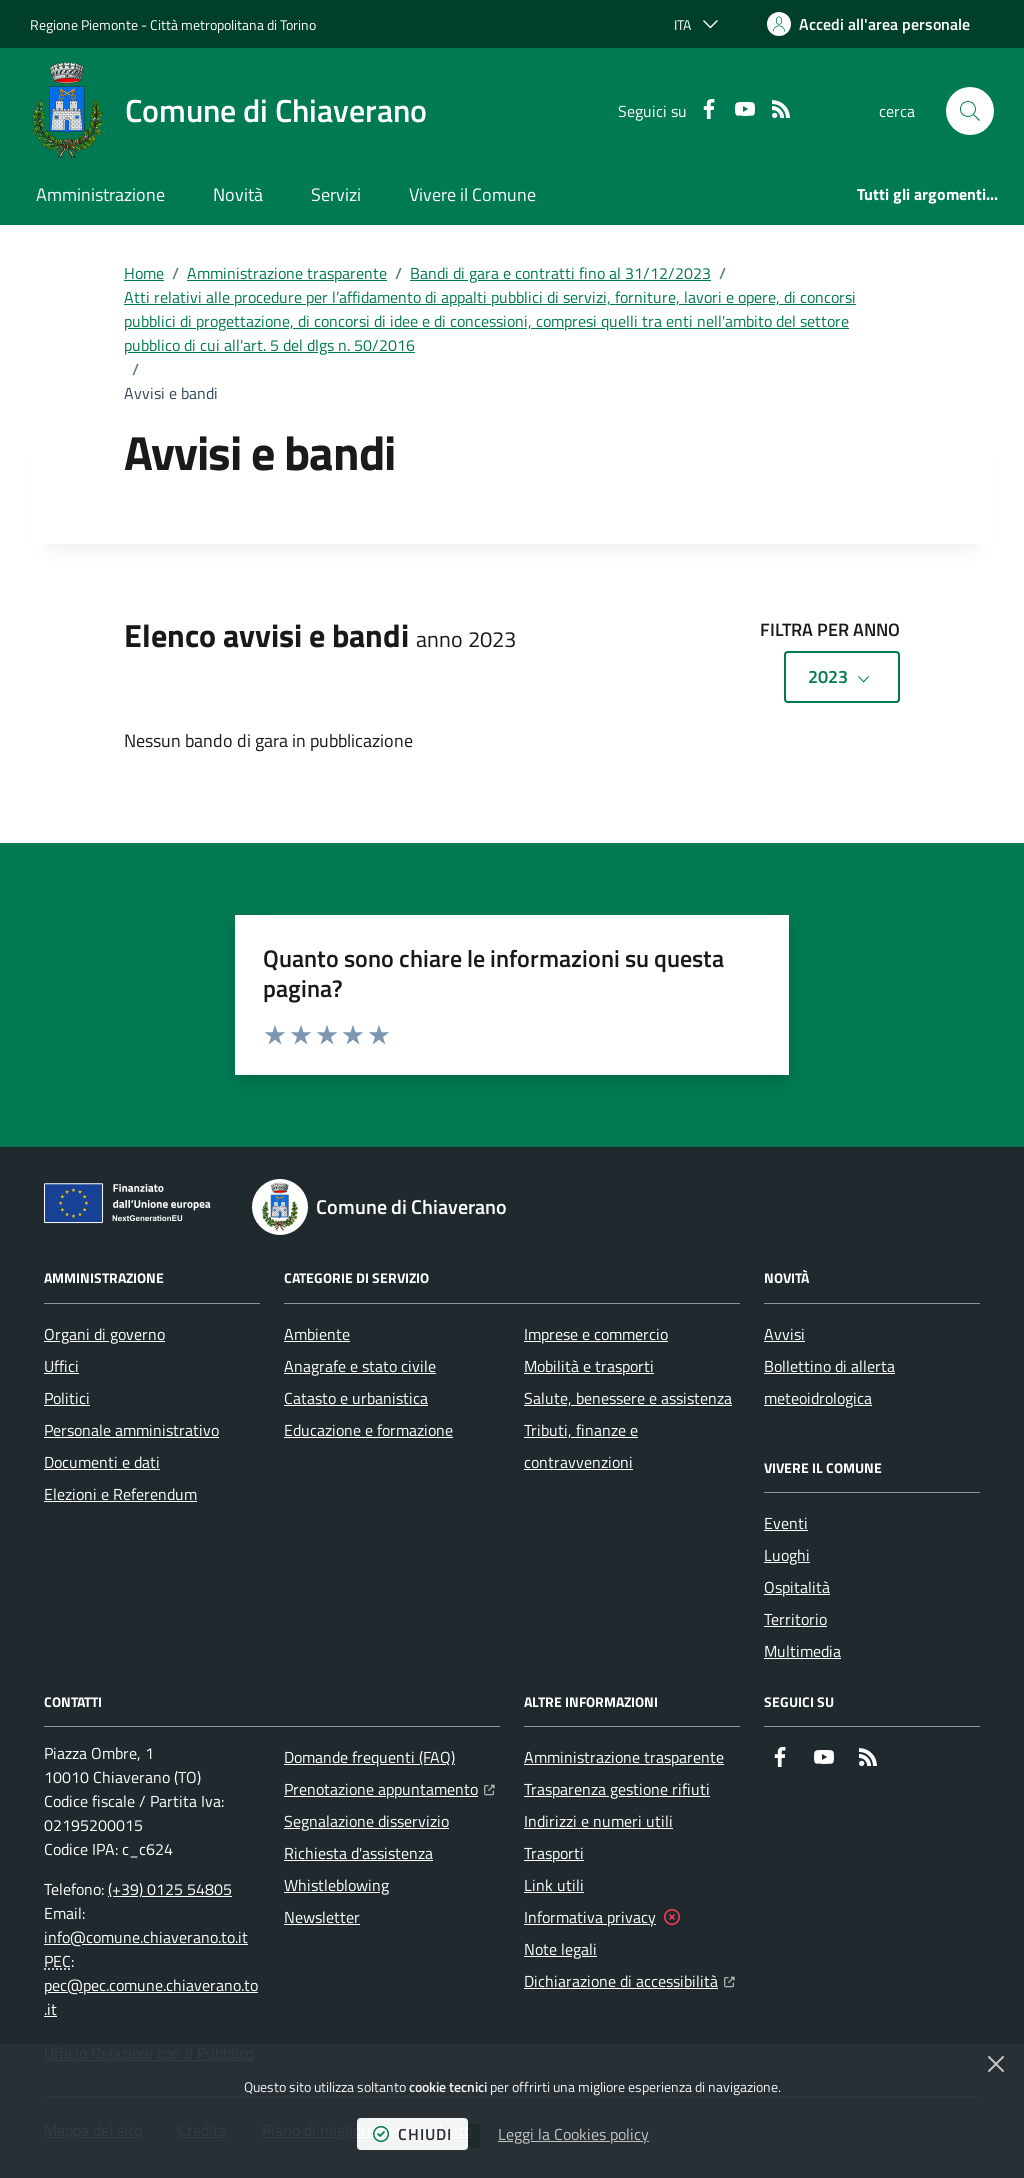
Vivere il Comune (472, 194)
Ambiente (317, 1334)
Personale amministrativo (131, 1430)
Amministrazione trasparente (287, 273)
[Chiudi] (996, 2064)
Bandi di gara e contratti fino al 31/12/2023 (560, 273)
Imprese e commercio (596, 1334)
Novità (238, 194)
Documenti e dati (102, 1462)
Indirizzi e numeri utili (598, 1821)
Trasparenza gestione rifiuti (617, 1789)
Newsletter (322, 1917)
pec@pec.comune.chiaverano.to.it (151, 1997)
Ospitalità (797, 1587)
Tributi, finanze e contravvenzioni (581, 1446)
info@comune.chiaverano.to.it (146, 1937)
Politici (67, 1398)
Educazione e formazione (368, 1430)
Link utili (554, 1885)
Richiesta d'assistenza (358, 1853)
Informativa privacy (590, 1917)
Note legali (560, 1949)
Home (144, 273)
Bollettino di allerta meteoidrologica (829, 1382)
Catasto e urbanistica (356, 1398)
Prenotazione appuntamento (389, 1787)
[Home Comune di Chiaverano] (228, 111)
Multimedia (802, 1651)
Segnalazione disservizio (366, 1821)
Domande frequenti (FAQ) (369, 1757)
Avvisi (784, 1334)
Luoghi (787, 1555)
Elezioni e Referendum (120, 1494)
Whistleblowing (336, 1885)
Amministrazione (100, 194)
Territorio (795, 1619)
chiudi (412, 2134)
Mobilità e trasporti (589, 1366)
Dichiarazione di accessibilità (629, 1979)
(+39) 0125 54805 (170, 1889)
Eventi (786, 1523)
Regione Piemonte (84, 24)
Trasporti (554, 1853)
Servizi (336, 194)
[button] (970, 111)
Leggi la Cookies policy (573, 2134)
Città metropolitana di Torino (233, 24)
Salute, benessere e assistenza (628, 1398)
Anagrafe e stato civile (360, 1366)
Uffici (61, 1366)
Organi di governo (104, 1334)
